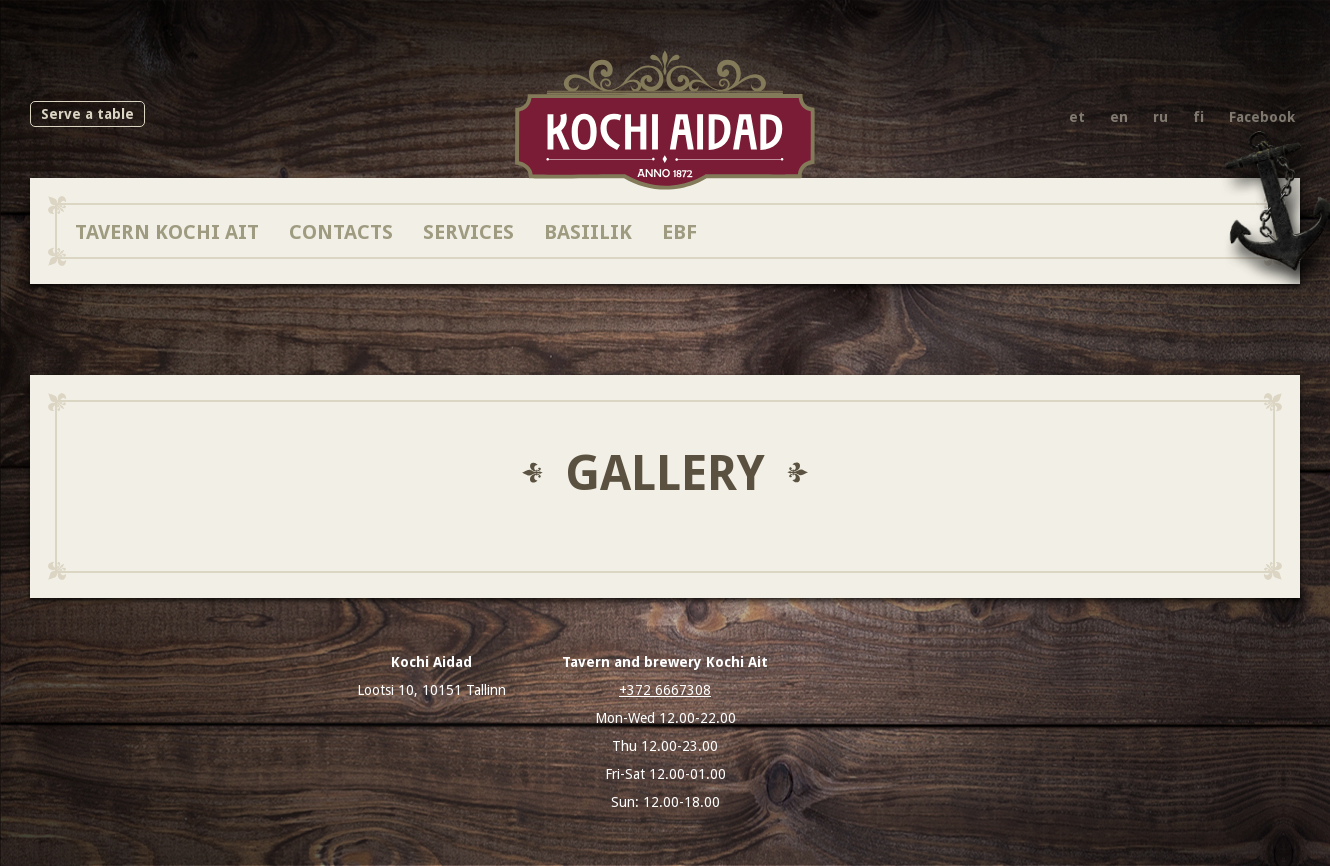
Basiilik (588, 231)
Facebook (1262, 117)
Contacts (341, 231)
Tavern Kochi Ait (167, 231)
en (1119, 117)
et (1077, 117)
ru (1160, 117)
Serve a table (87, 114)
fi (1198, 117)
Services (468, 231)
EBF (679, 231)
